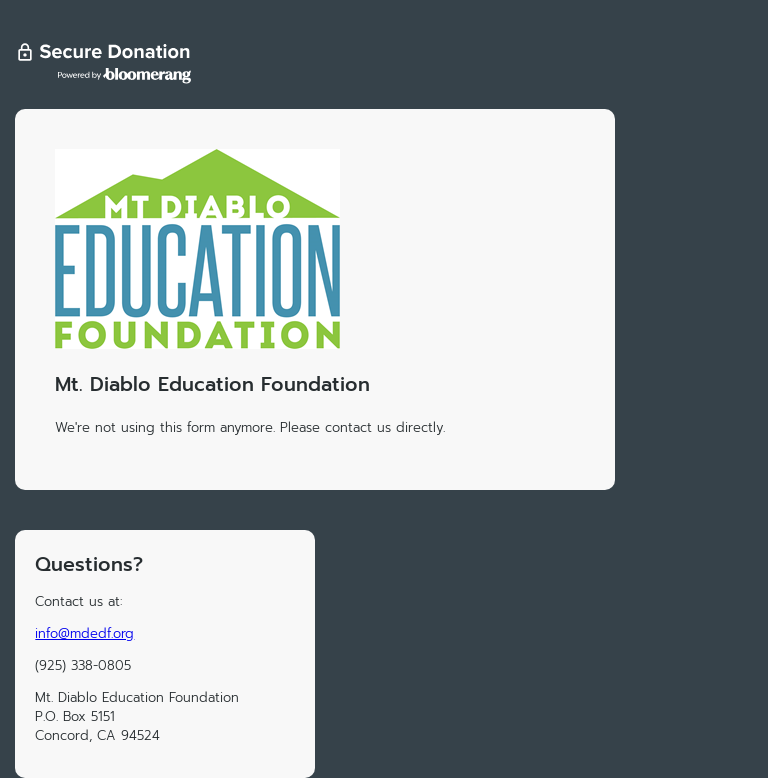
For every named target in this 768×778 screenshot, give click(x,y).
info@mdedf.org (84, 633)
